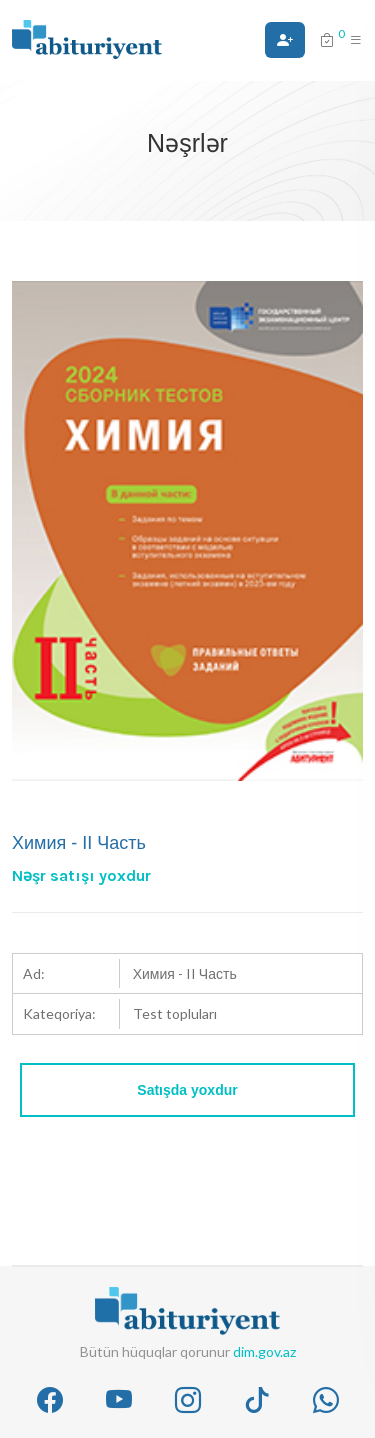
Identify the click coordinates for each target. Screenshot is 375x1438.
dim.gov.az (264, 1351)
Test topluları (175, 1013)
